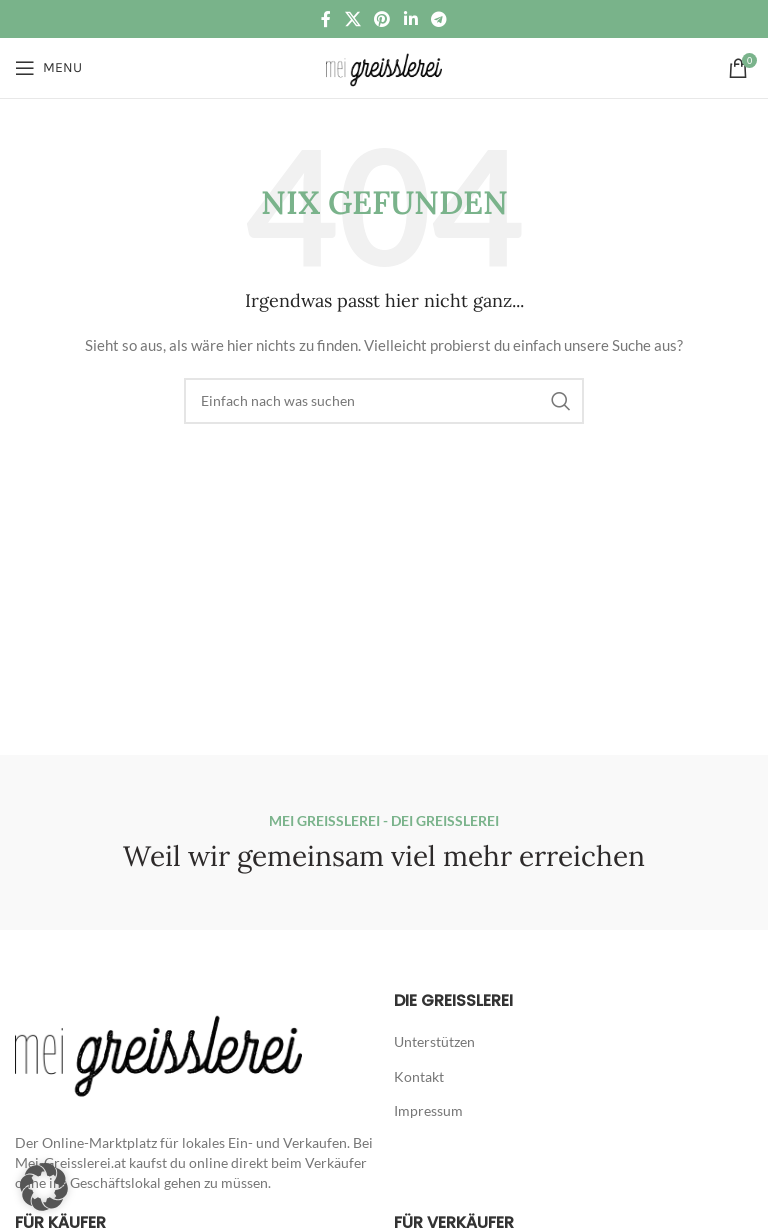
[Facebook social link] (326, 19)
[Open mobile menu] (48, 68)
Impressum (428, 1110)
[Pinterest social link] (382, 19)
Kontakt (419, 1076)
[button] (44, 1187)
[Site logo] (384, 66)
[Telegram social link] (438, 19)
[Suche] (384, 401)
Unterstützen (434, 1041)
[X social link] (352, 19)
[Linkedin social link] (410, 19)
